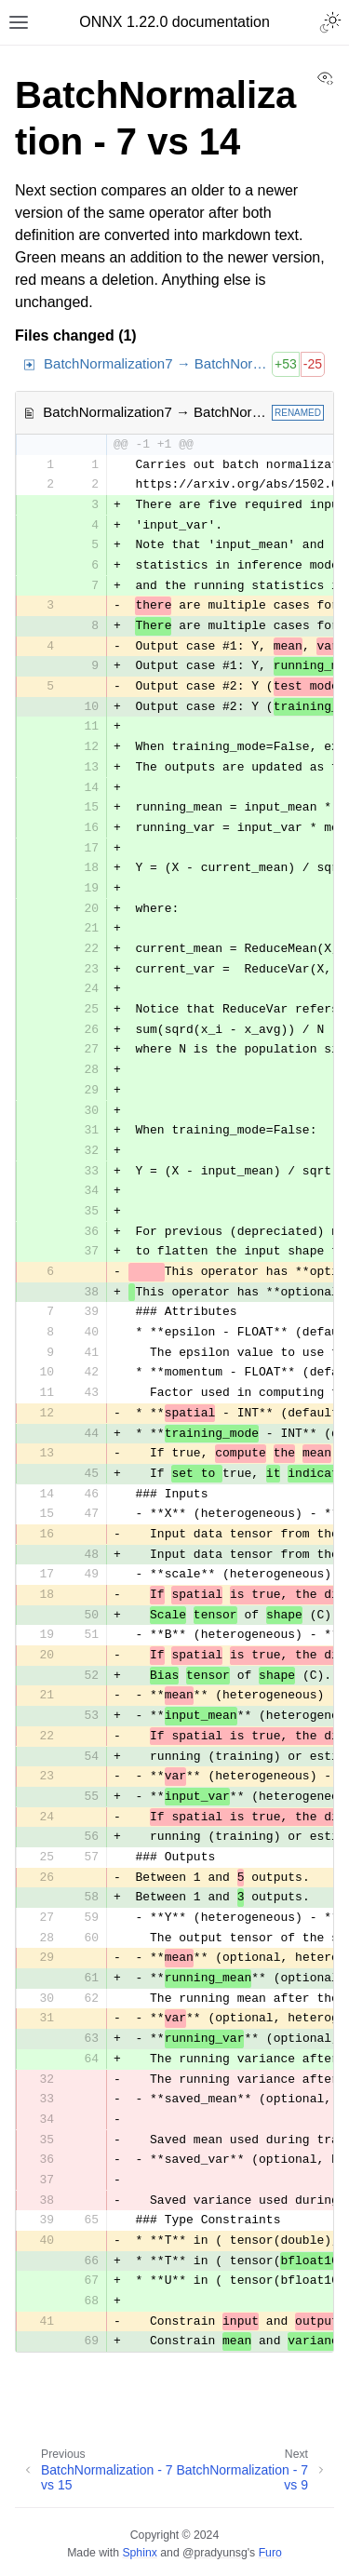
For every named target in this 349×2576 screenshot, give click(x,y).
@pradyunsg (215, 2552)
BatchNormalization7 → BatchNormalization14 (158, 363)
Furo (270, 2552)
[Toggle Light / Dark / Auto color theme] (330, 22)
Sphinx (139, 2552)
